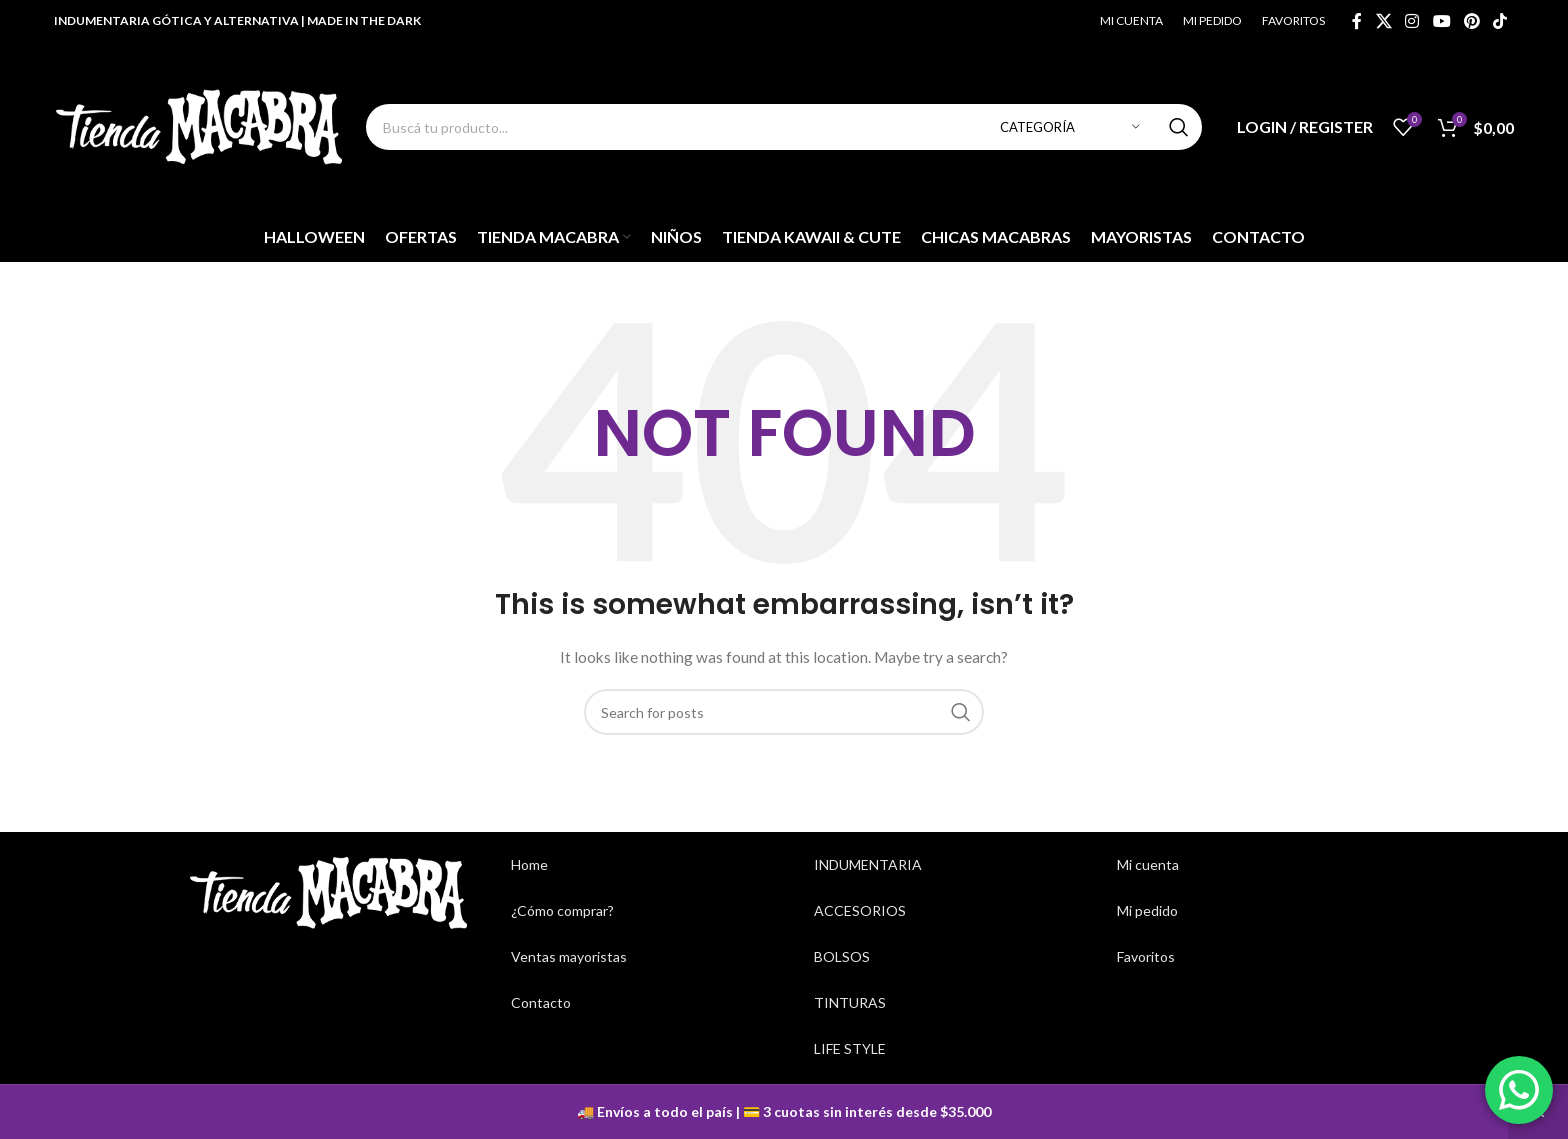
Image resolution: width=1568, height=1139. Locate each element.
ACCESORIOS (860, 910)
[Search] (784, 127)
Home (529, 864)
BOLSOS (842, 956)
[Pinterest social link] (1471, 21)
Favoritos (1146, 956)
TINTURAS (850, 1002)
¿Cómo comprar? (562, 910)
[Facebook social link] (1357, 21)
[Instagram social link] (1412, 21)
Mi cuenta (1148, 864)
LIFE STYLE (850, 1048)
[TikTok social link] (1499, 21)
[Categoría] (1070, 127)
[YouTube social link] (1441, 21)
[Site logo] (200, 125)
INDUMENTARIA (868, 864)
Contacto (541, 1002)
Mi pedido (1147, 910)
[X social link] (1383, 21)
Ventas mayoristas (569, 956)
